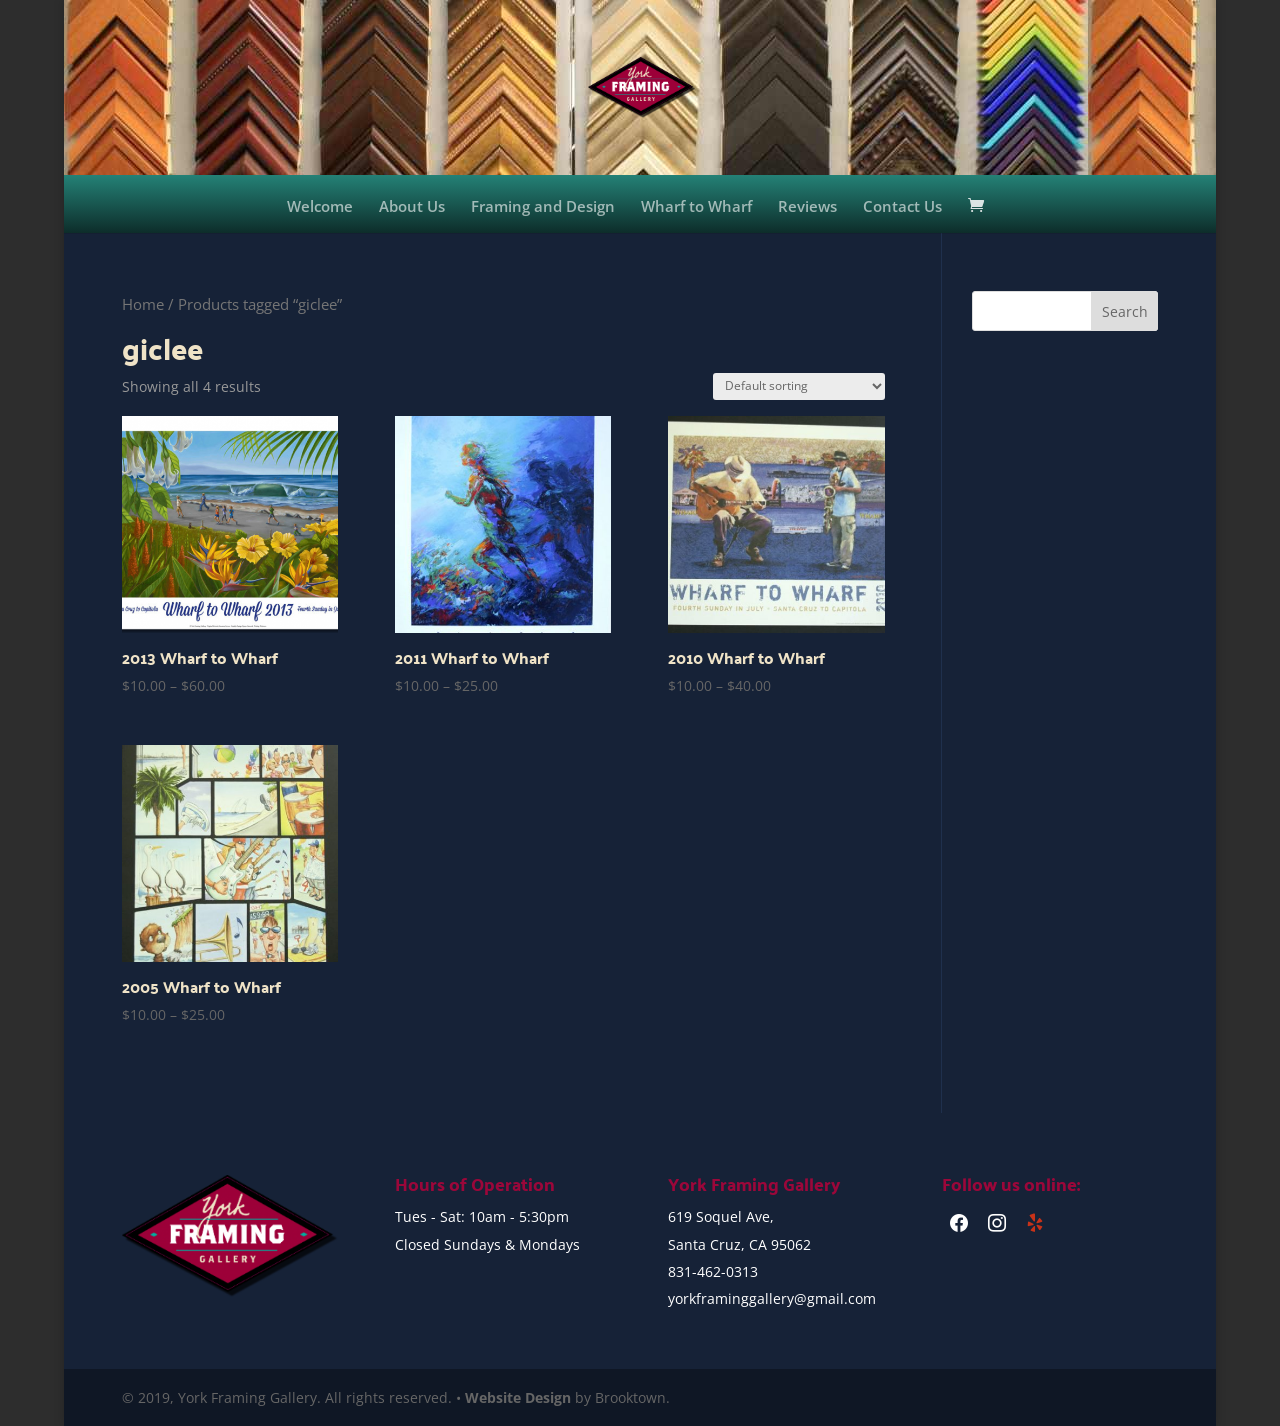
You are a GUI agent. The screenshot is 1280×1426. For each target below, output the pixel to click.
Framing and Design (543, 207)
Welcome (320, 207)
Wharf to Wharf (696, 207)
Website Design (518, 1397)
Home (143, 304)
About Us (412, 207)
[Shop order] (799, 386)
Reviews (807, 207)
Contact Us (902, 207)
